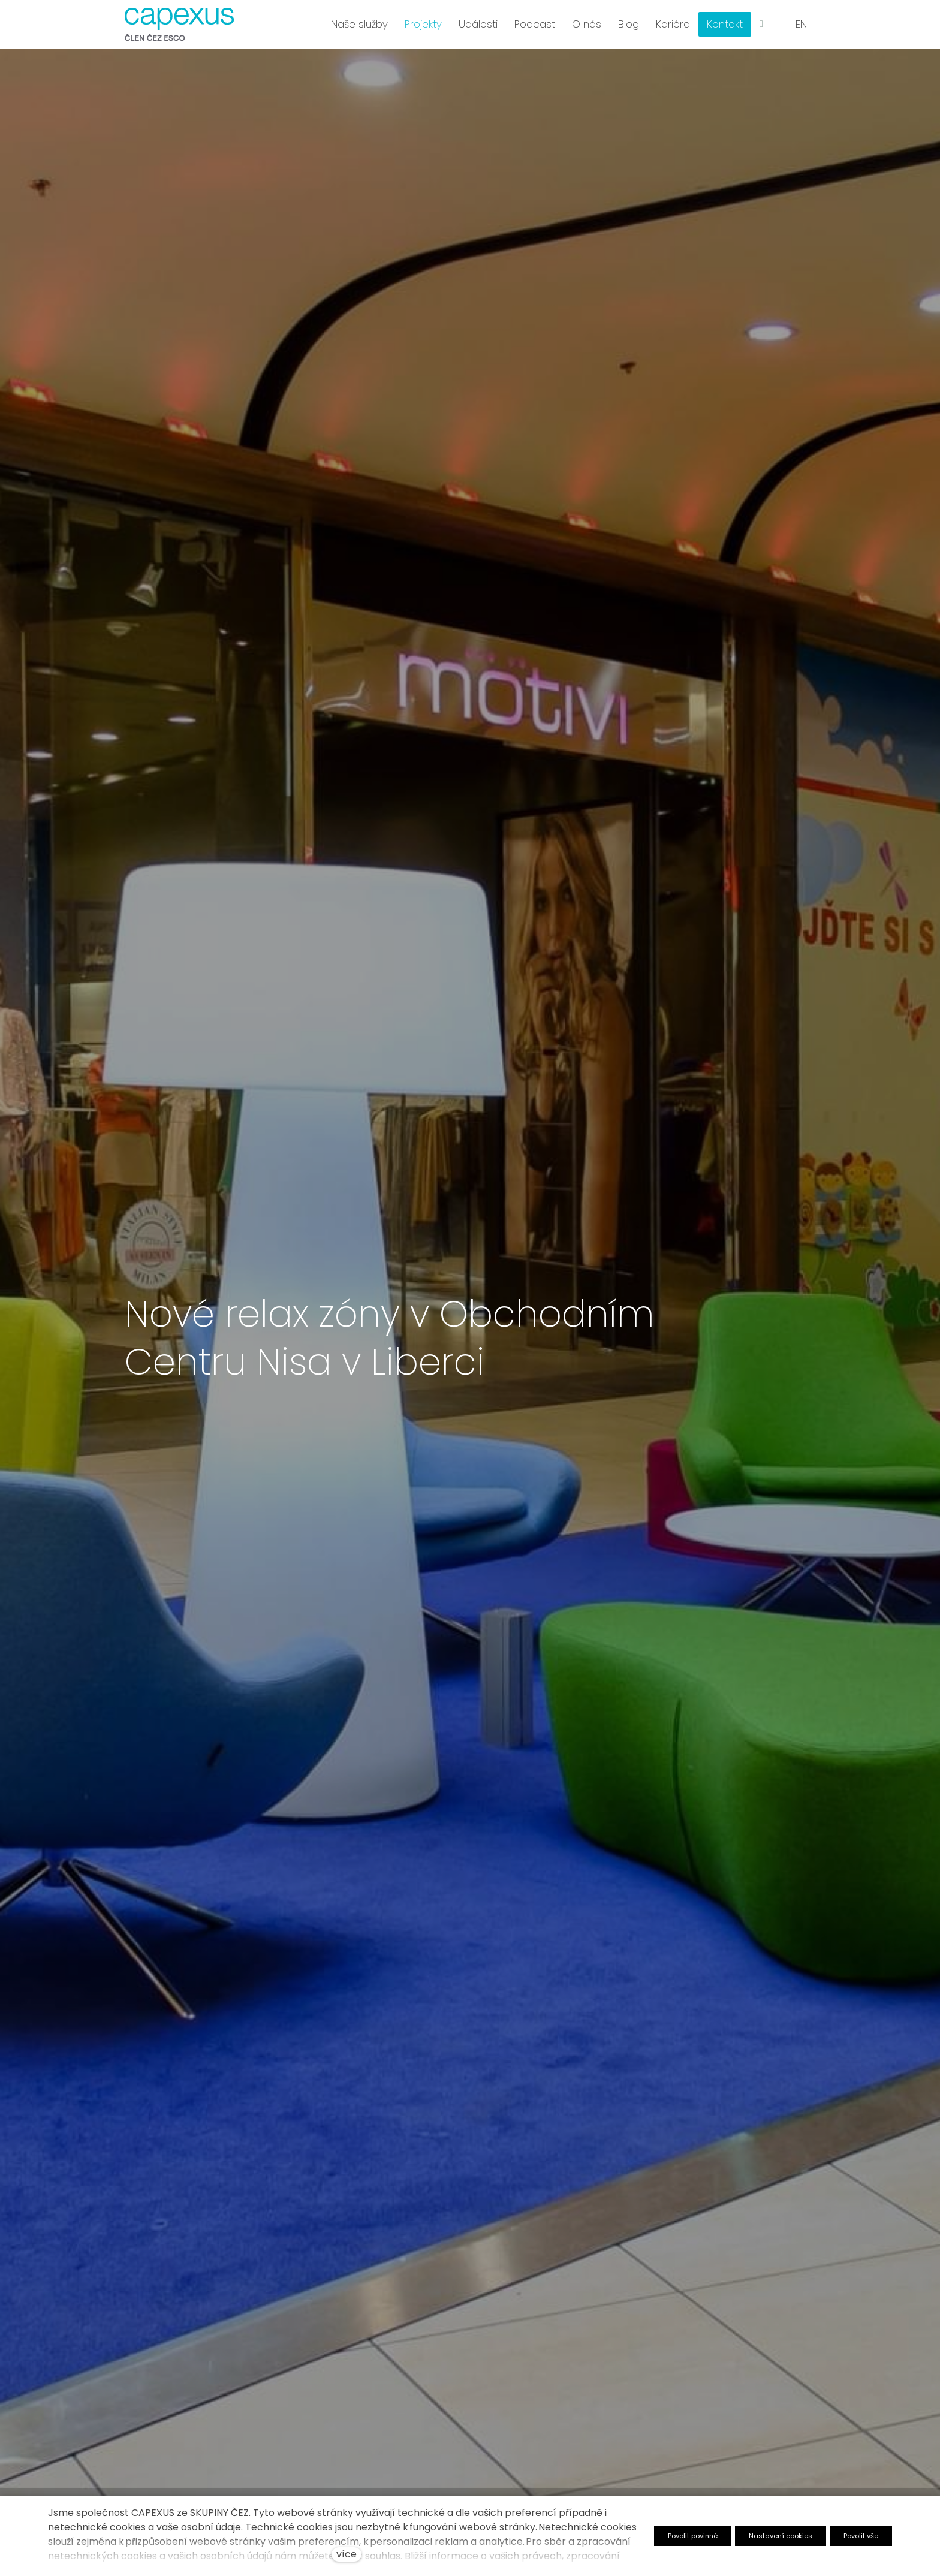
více (346, 2554)
